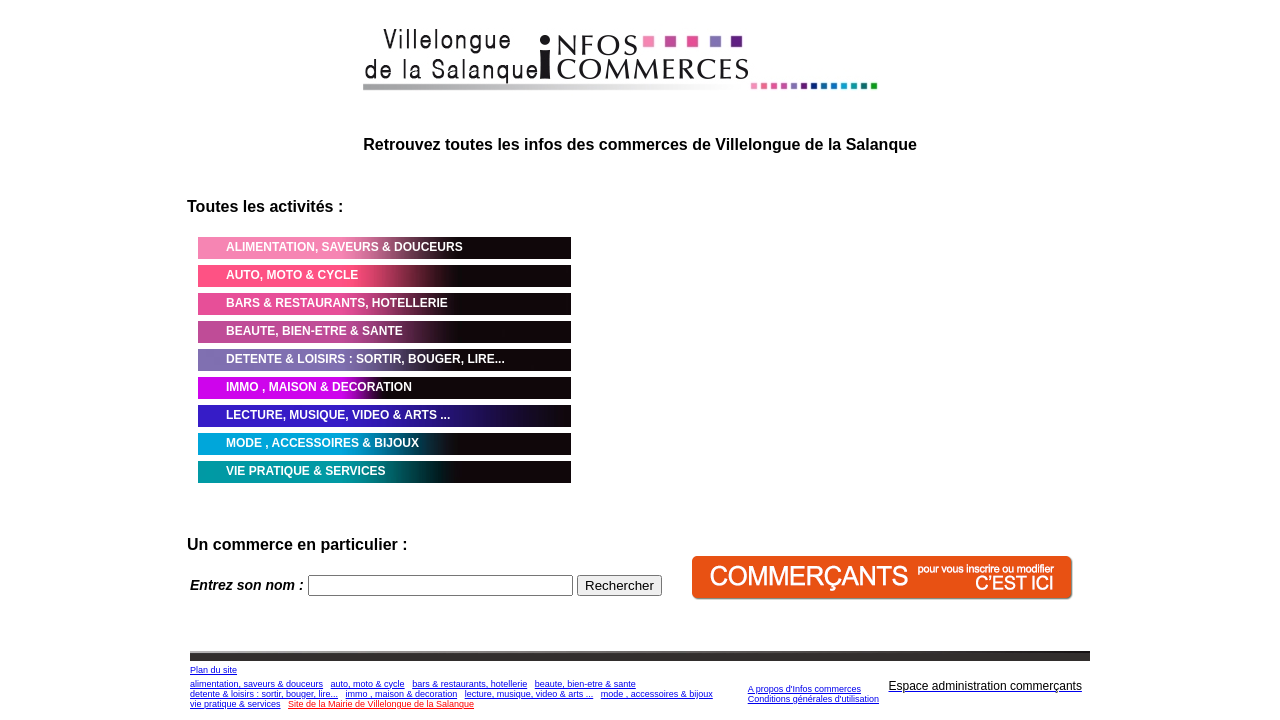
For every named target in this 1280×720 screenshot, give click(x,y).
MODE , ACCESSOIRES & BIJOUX (322, 443)
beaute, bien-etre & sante (585, 684)
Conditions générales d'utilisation (813, 699)
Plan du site (213, 670)
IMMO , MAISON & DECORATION (319, 387)
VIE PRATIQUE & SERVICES (306, 471)
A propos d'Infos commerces (804, 689)
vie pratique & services (235, 704)
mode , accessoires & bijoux (657, 694)
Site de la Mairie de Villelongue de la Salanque (381, 704)
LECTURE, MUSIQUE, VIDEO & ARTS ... (338, 415)
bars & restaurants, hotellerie (469, 684)
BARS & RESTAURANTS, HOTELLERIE (337, 303)
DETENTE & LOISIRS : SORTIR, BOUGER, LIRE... (365, 359)
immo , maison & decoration (402, 694)
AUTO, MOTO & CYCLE (292, 275)
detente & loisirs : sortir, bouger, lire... (264, 694)
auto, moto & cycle (368, 684)
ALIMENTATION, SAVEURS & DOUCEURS (344, 247)
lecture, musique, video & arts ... (529, 694)
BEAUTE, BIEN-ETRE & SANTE (314, 331)
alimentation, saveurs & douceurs (256, 684)
